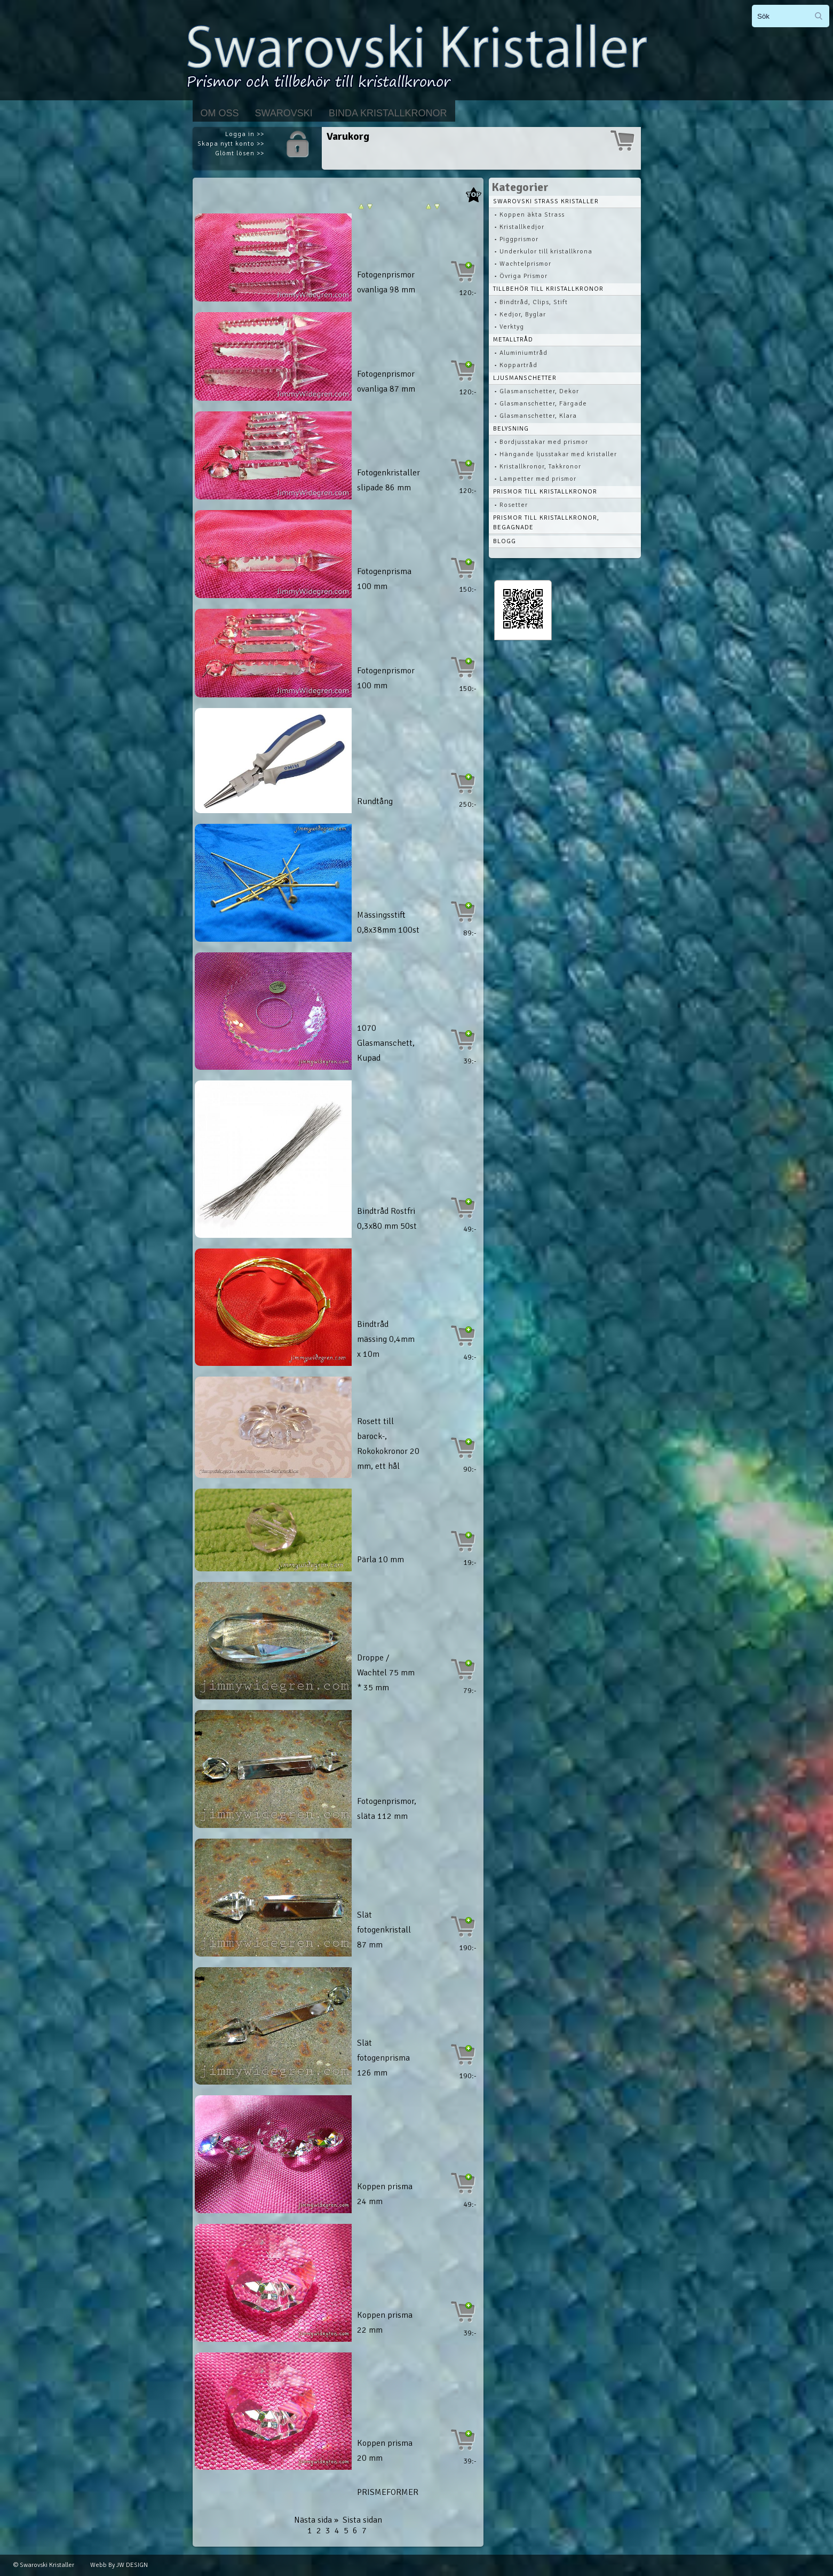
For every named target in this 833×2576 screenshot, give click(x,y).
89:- (470, 932)
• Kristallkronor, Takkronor (537, 467)
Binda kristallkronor (388, 113)
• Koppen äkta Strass (529, 215)
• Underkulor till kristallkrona (543, 252)
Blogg (504, 541)
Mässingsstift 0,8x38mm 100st (388, 922)
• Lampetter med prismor (535, 479)
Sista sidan (362, 2520)
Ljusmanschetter (525, 378)
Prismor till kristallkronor (545, 492)
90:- (470, 1469)
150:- (468, 589)
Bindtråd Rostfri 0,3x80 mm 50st (387, 1218)
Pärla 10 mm (380, 1559)
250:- (468, 804)
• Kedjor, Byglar (520, 315)
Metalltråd (513, 340)
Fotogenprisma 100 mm (384, 579)
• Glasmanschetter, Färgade (540, 404)
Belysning (511, 429)
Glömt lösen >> (239, 153)
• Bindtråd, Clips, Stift (531, 302)
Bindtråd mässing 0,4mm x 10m (386, 1339)
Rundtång (375, 801)
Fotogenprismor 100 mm (386, 678)
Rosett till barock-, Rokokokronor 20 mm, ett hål (388, 1444)
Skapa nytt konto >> (230, 144)
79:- (470, 1690)
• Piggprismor (516, 239)
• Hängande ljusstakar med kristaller (555, 454)
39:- (470, 1061)
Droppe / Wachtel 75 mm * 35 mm (386, 1672)
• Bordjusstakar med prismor (541, 442)
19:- (470, 1562)
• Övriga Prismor (521, 276)
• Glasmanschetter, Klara (535, 416)
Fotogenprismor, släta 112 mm (386, 1809)
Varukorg (348, 136)
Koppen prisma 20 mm (384, 2450)
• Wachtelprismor (522, 264)
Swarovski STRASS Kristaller (546, 201)
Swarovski (284, 113)
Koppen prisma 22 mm (384, 2322)
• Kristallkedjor (519, 227)
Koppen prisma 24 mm (384, 2194)
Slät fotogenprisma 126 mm (383, 2058)
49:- (470, 1229)
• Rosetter (511, 505)
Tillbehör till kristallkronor (548, 289)
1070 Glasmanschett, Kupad (386, 1043)
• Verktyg (509, 327)
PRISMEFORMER (387, 2492)
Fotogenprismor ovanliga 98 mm (386, 282)
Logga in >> (244, 134)
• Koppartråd (515, 365)
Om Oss (220, 113)
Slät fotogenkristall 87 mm (384, 1930)
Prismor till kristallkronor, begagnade (546, 522)
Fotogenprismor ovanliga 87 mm (386, 381)
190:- (468, 1947)
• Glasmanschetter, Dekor (536, 391)
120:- (468, 292)
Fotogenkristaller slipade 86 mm (388, 480)
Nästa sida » (316, 2520)
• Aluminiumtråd (521, 353)
